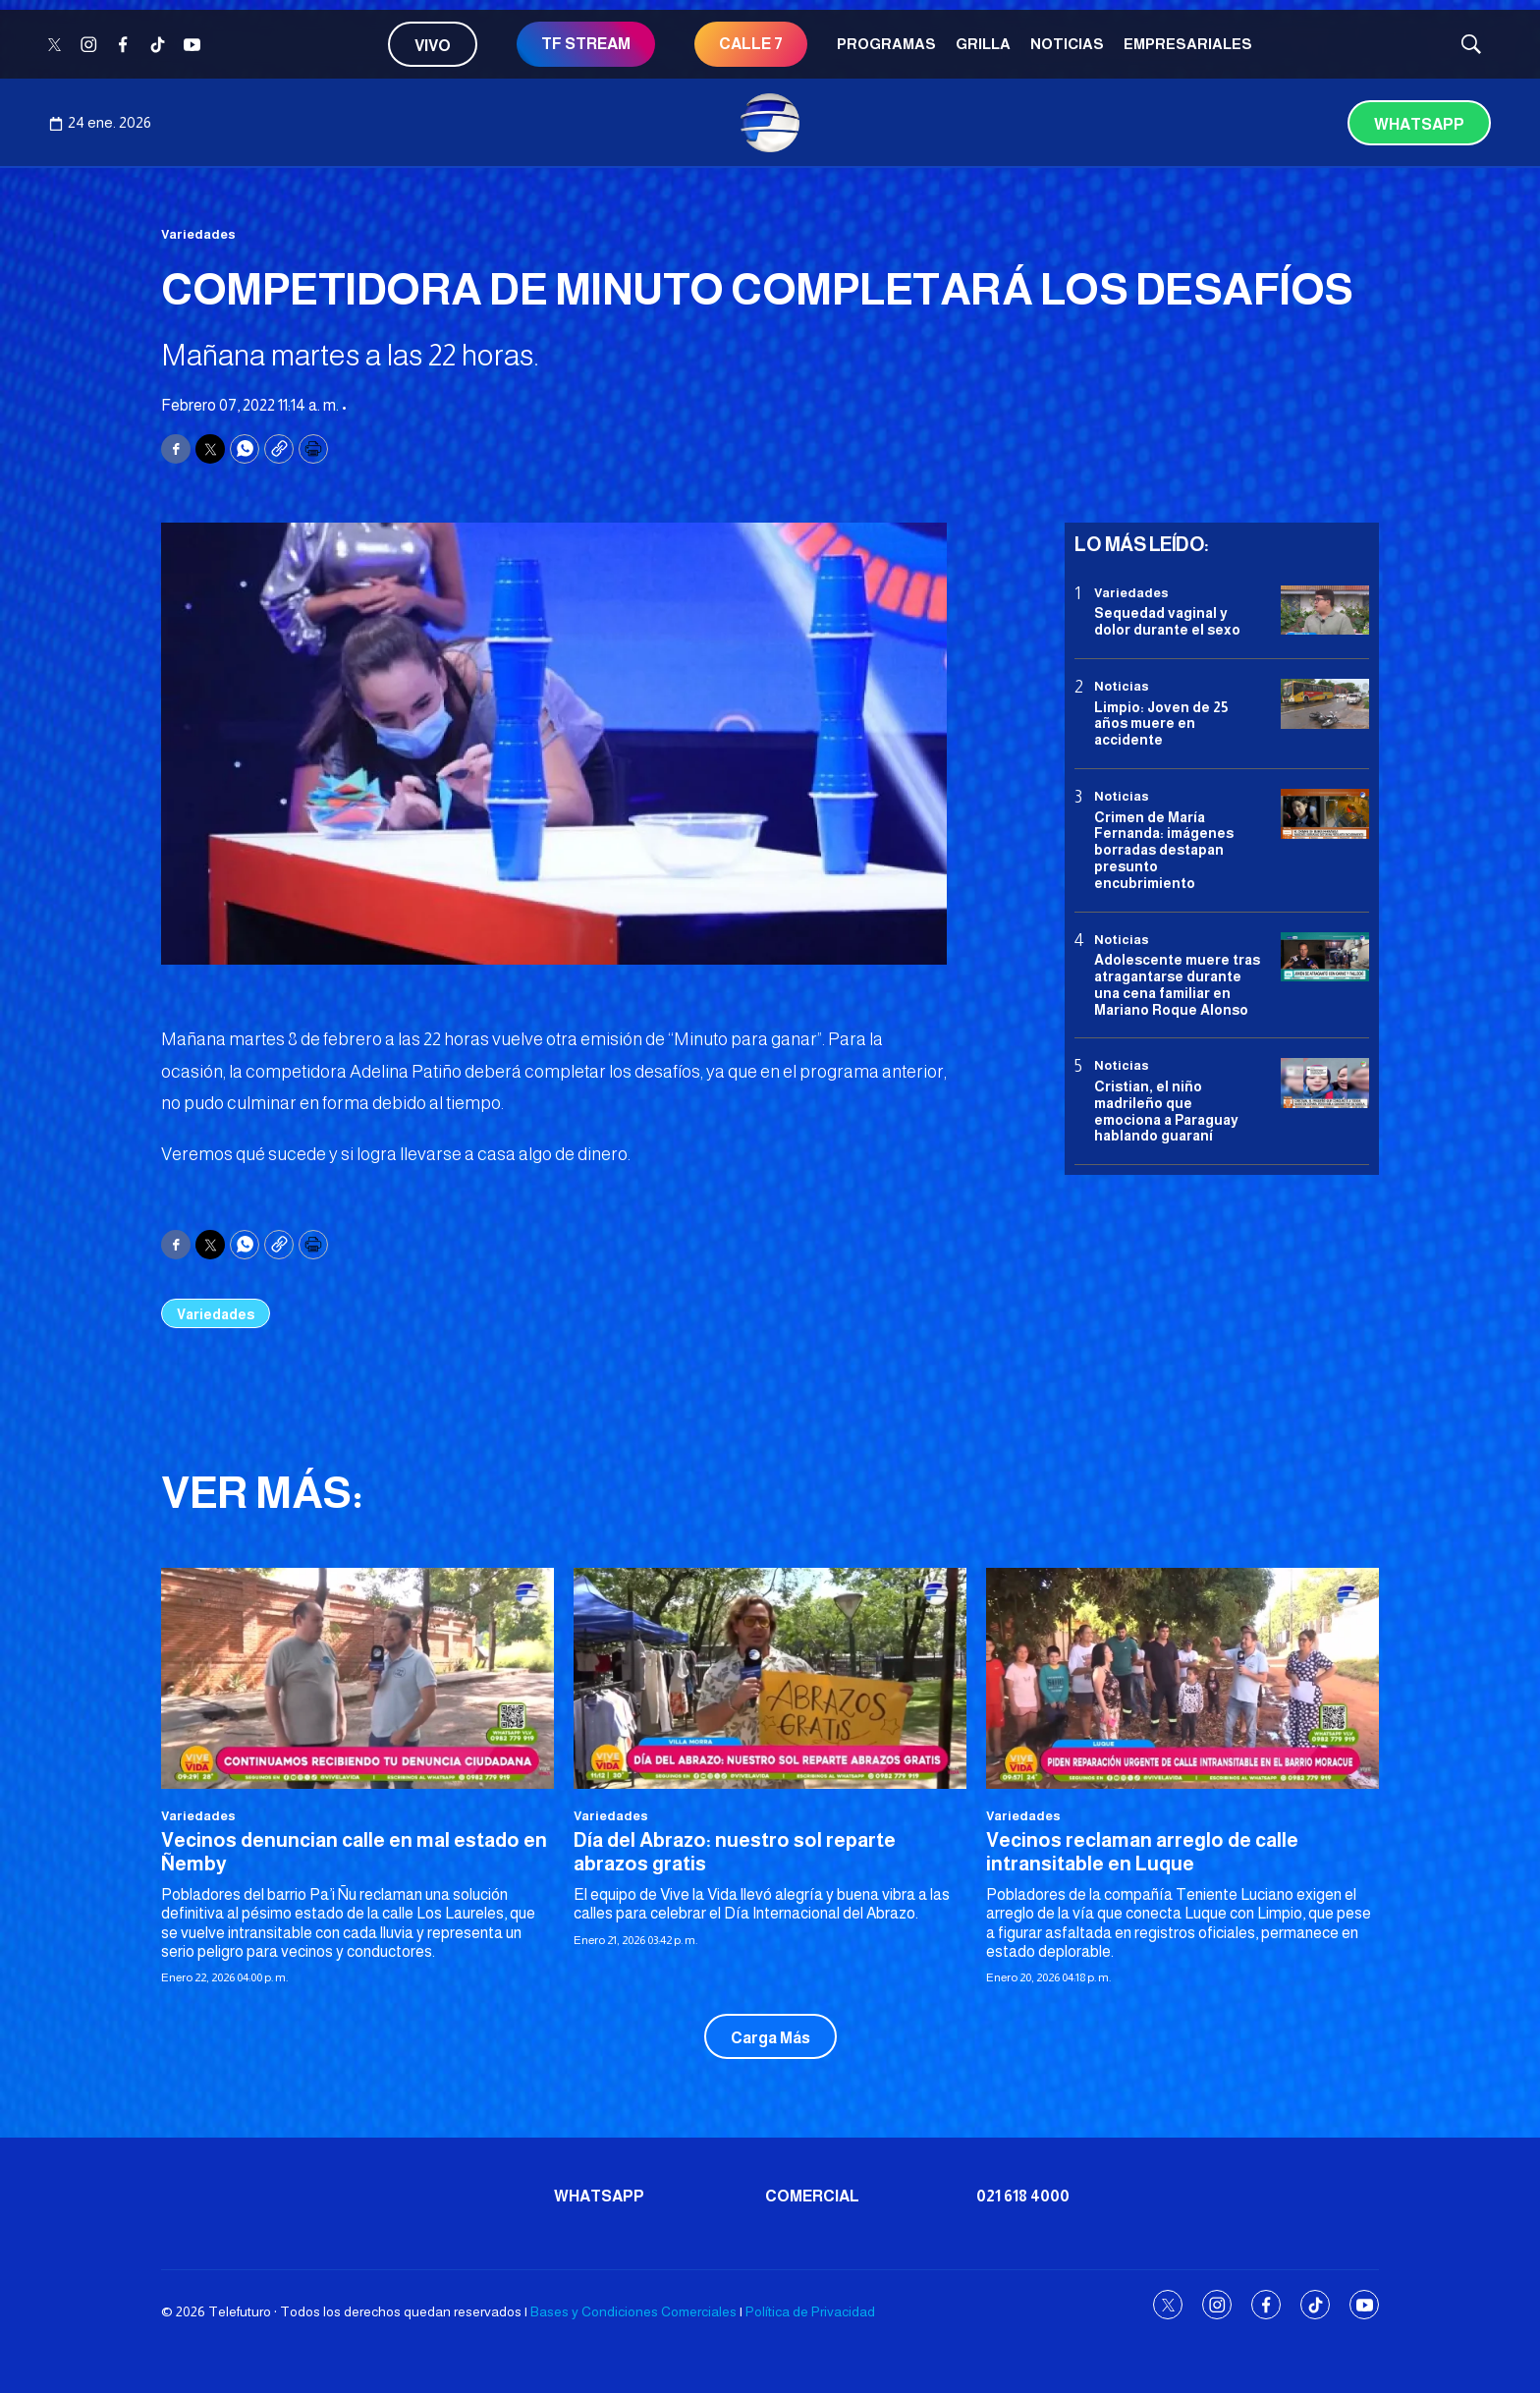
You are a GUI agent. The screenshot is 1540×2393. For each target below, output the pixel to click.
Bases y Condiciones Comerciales (633, 2311)
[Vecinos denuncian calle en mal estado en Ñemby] (357, 1678)
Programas (886, 43)
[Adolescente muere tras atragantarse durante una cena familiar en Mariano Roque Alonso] (1325, 957)
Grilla (983, 43)
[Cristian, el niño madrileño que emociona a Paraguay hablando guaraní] (1325, 1083)
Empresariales (1188, 43)
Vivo (432, 45)
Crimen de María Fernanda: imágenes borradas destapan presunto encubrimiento (1164, 850)
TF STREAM (586, 43)
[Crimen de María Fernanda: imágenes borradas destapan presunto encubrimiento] (1325, 814)
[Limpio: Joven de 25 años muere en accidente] (1325, 704)
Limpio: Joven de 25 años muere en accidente (1161, 724)
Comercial (812, 2196)
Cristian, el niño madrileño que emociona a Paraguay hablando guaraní (1166, 1111)
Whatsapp (1419, 124)
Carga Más (770, 2038)
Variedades (198, 234)
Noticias (1067, 43)
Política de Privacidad (810, 2311)
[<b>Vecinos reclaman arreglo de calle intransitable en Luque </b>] (1182, 1678)
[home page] (770, 122)
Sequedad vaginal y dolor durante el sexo (1167, 621)
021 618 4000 (1023, 2196)
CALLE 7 (751, 43)
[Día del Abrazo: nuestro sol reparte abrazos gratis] (770, 1678)
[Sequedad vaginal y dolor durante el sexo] (1325, 610)
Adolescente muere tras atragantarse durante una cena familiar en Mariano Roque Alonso (1177, 984)
